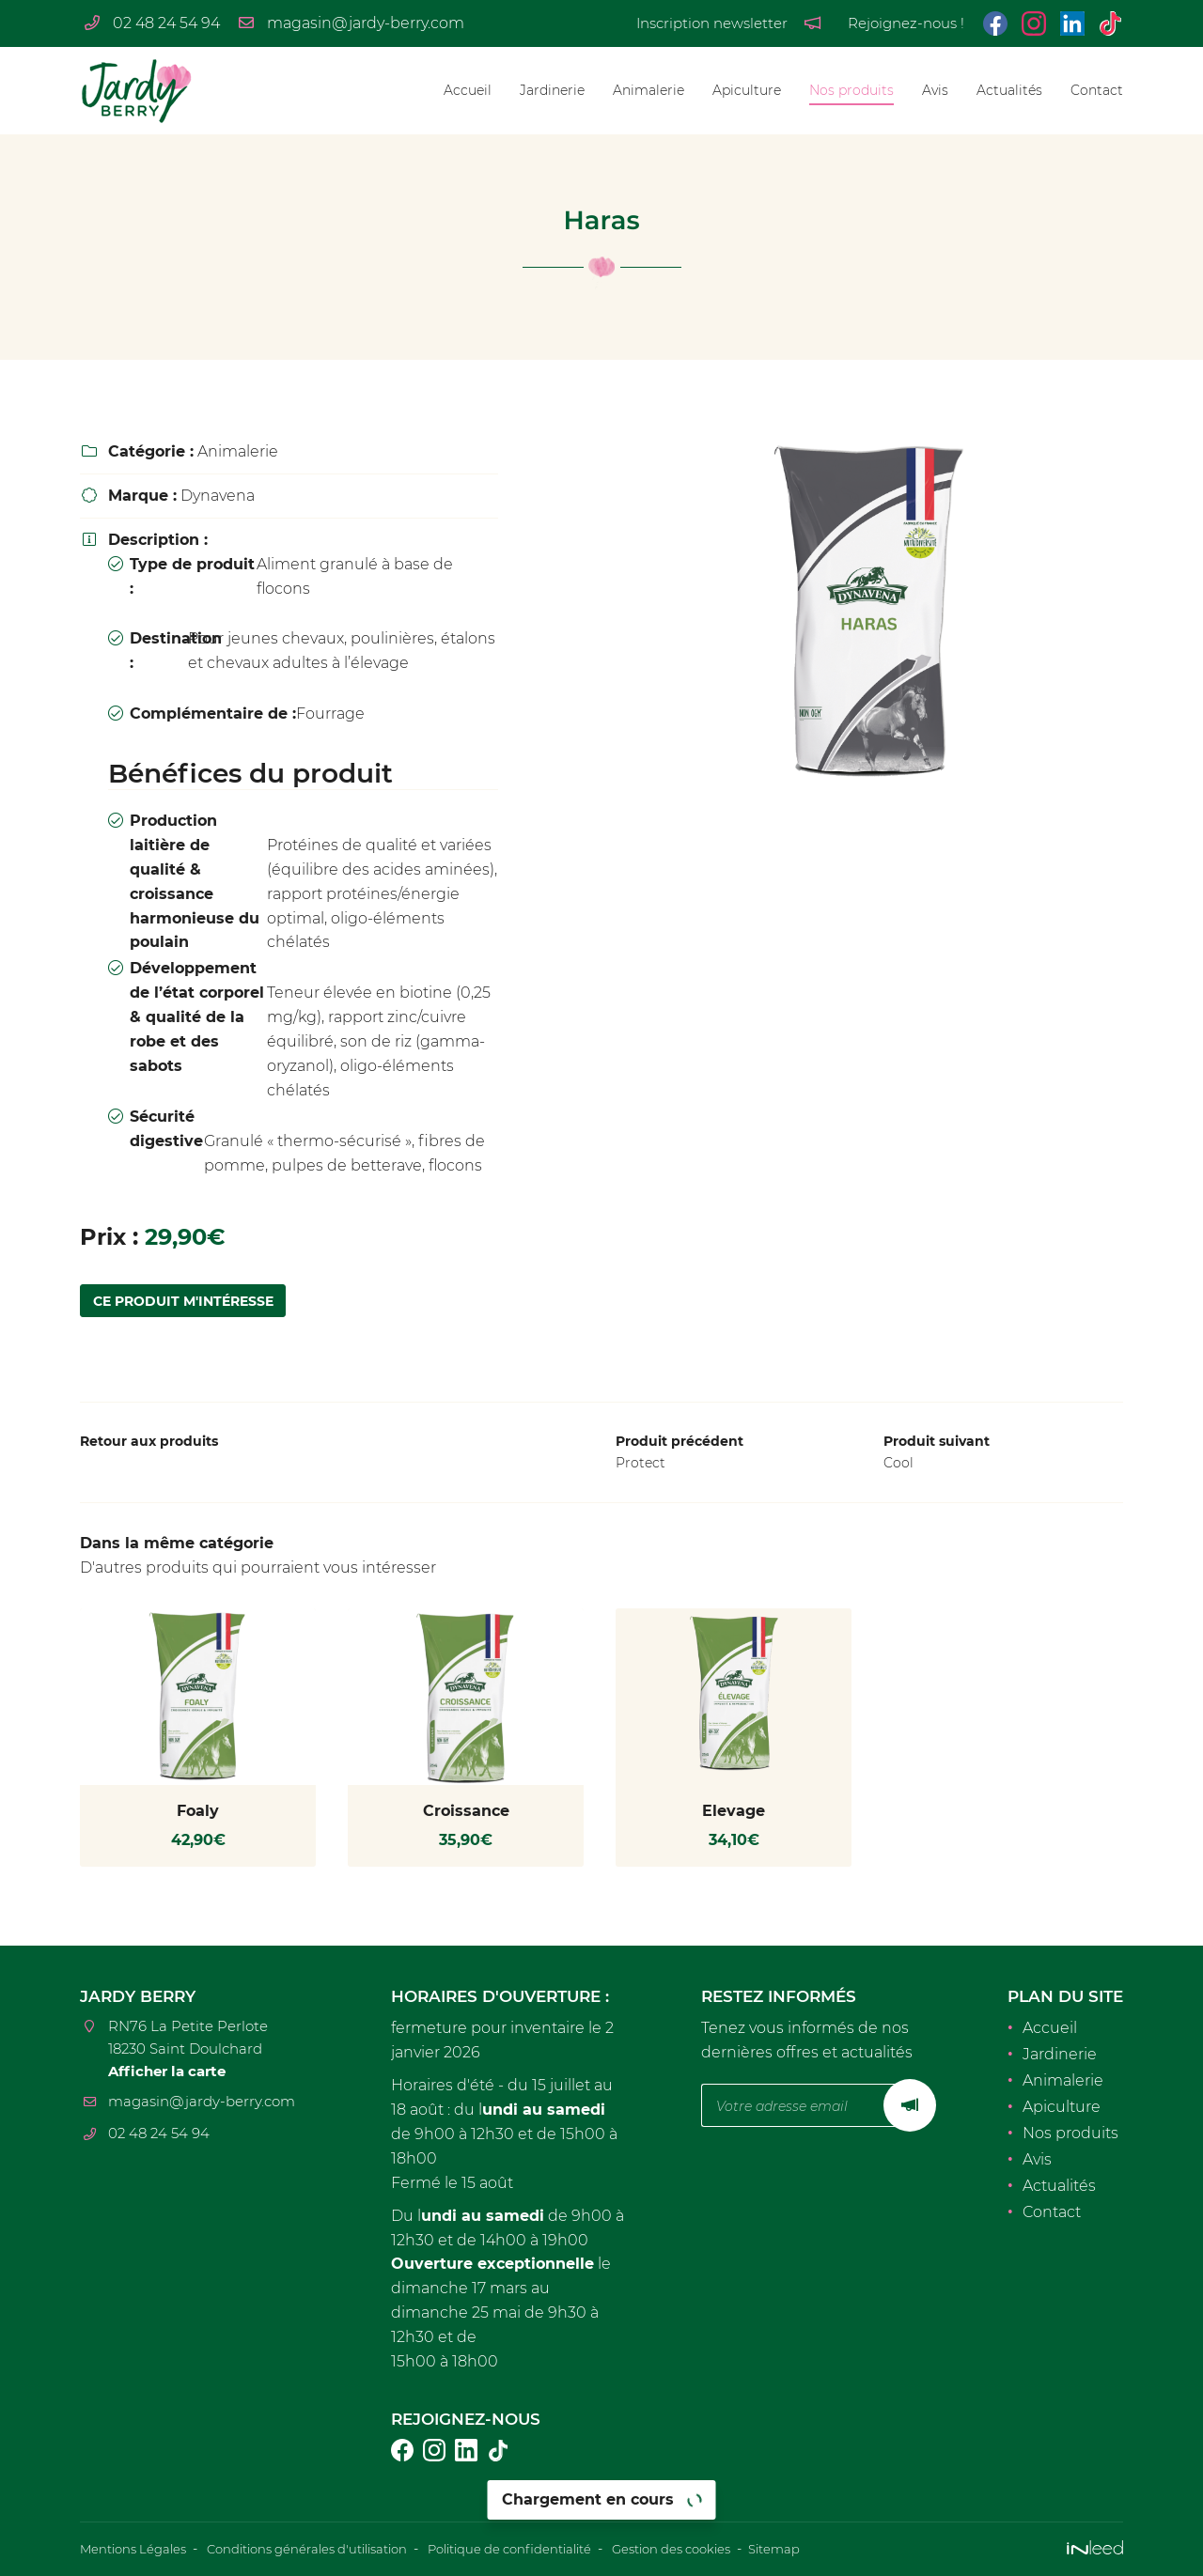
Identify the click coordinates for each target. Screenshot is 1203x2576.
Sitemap (833, 2549)
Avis (935, 90)
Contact (1096, 90)
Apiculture (746, 90)
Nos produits (851, 90)
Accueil (468, 90)
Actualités (1009, 90)
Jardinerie (552, 90)
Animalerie (648, 90)
